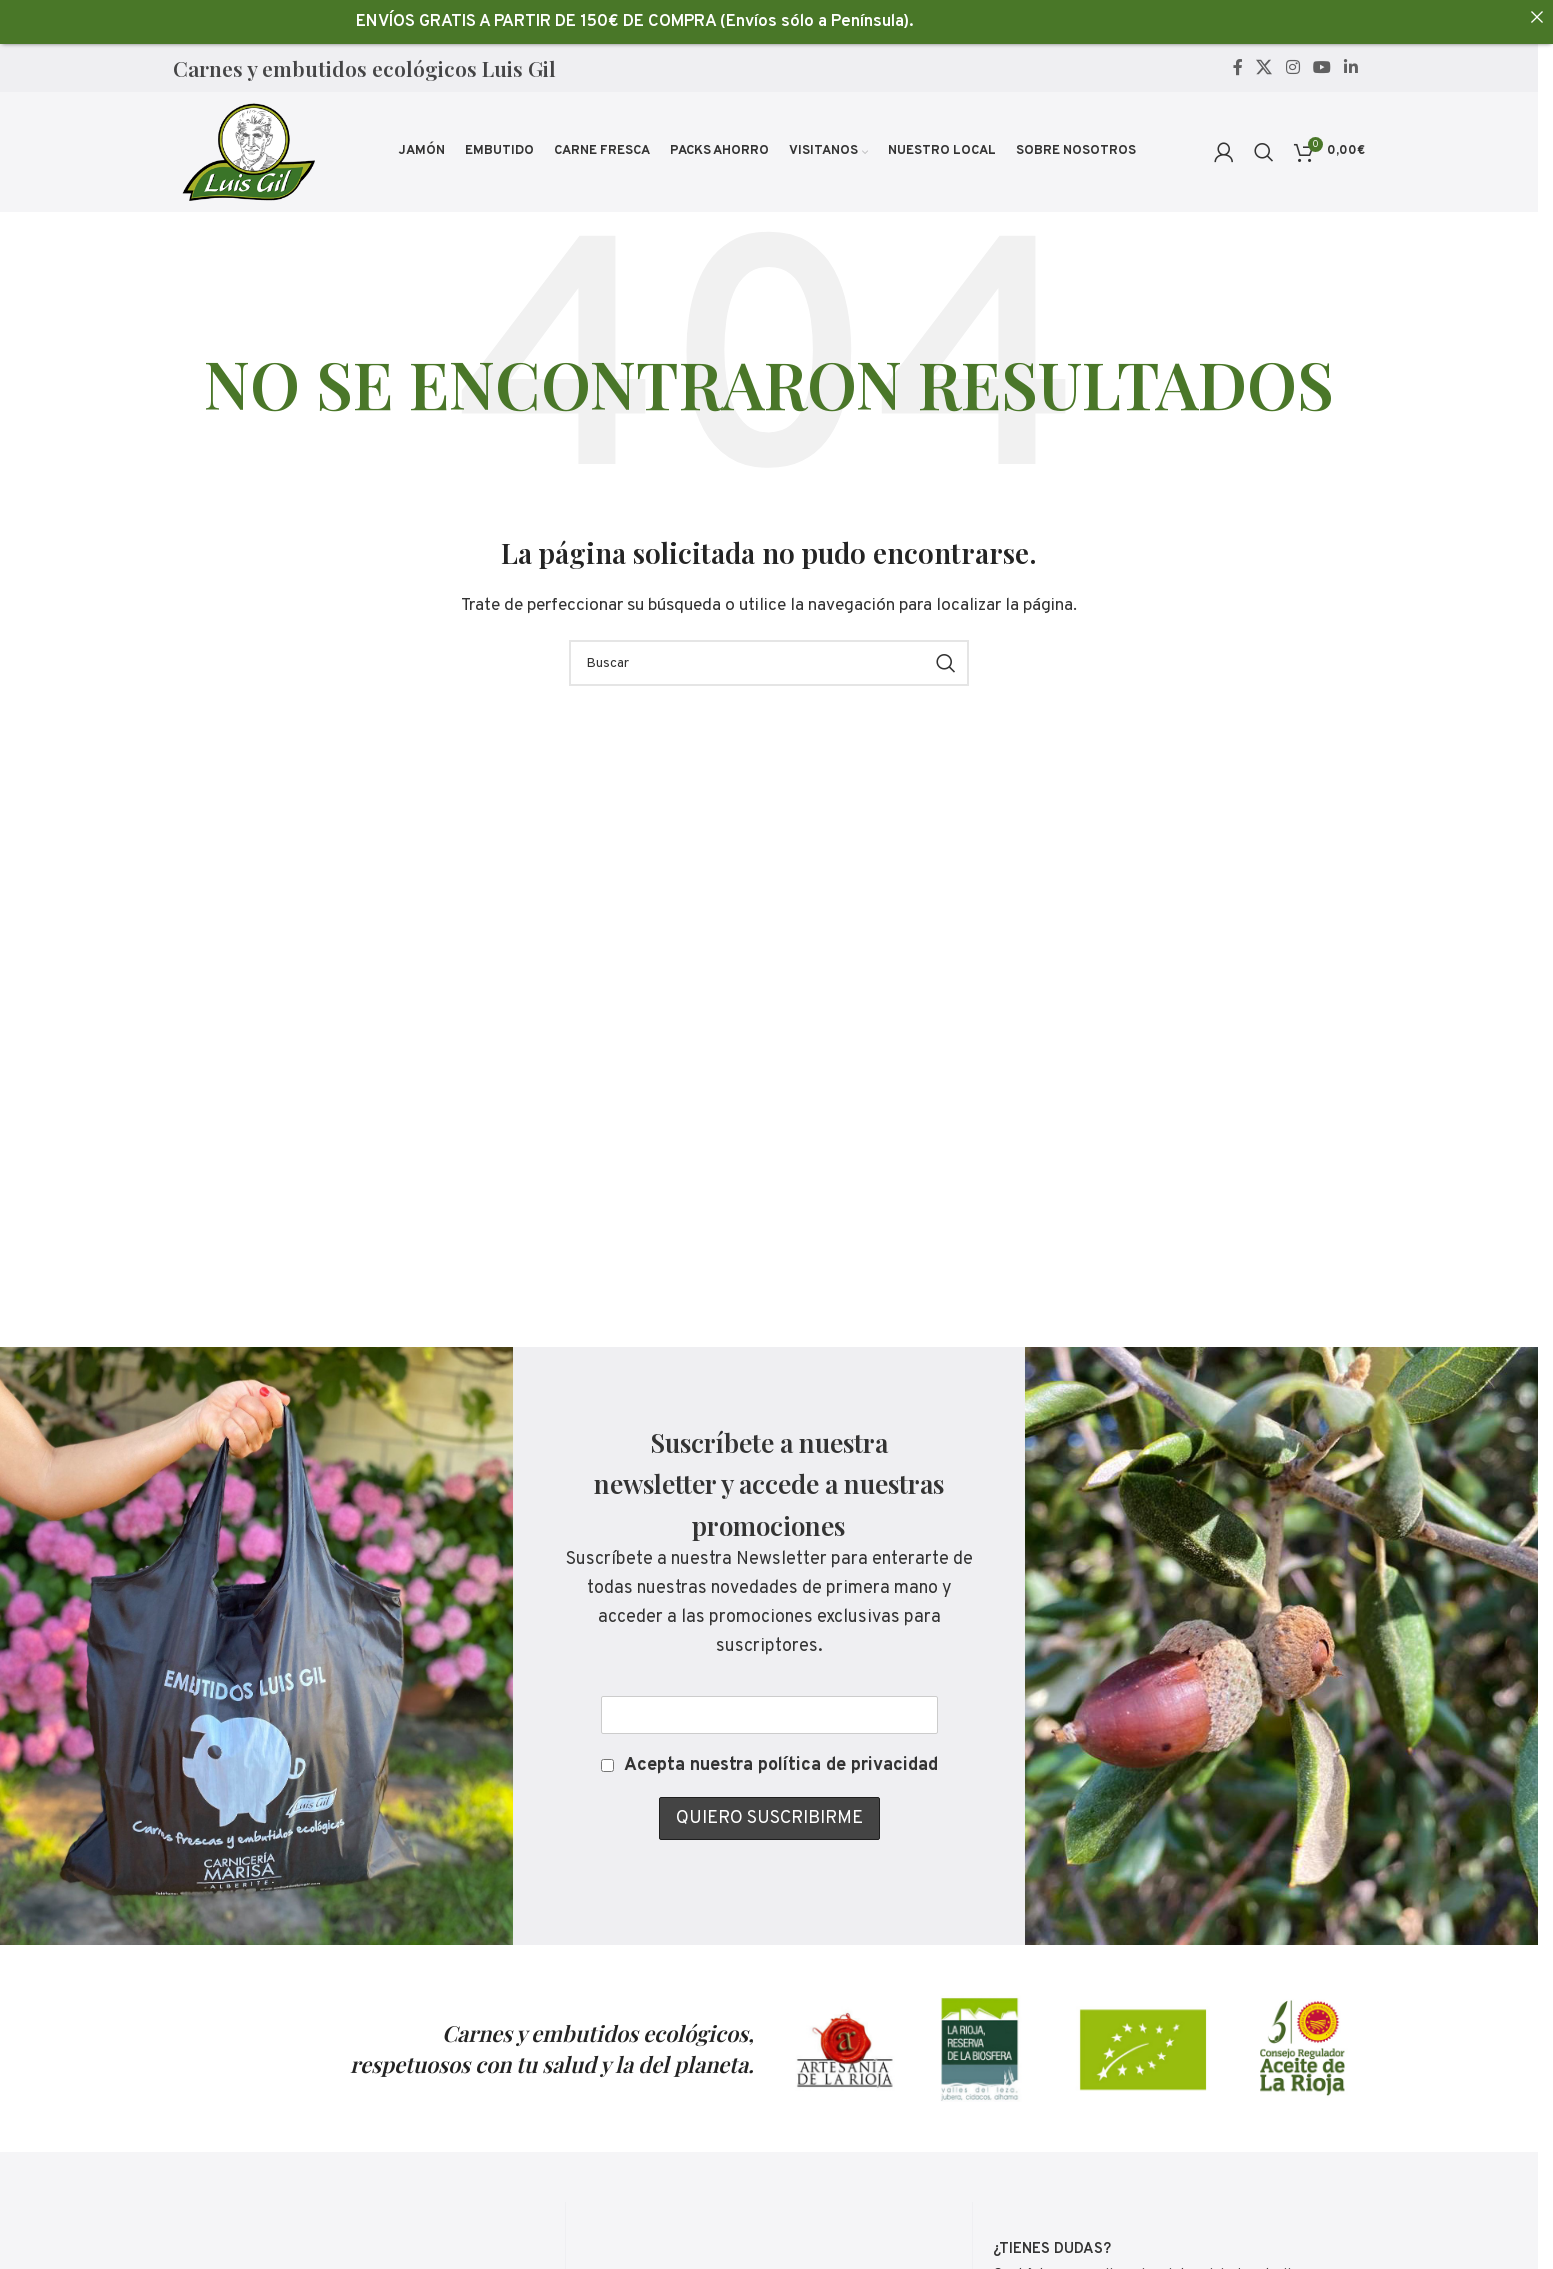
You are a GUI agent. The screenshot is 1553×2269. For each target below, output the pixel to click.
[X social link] (1264, 68)
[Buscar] (1264, 152)
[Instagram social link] (1292, 68)
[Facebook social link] (1238, 68)
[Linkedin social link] (1351, 68)
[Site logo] (247, 152)
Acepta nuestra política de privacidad (781, 1765)
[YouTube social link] (1321, 68)
